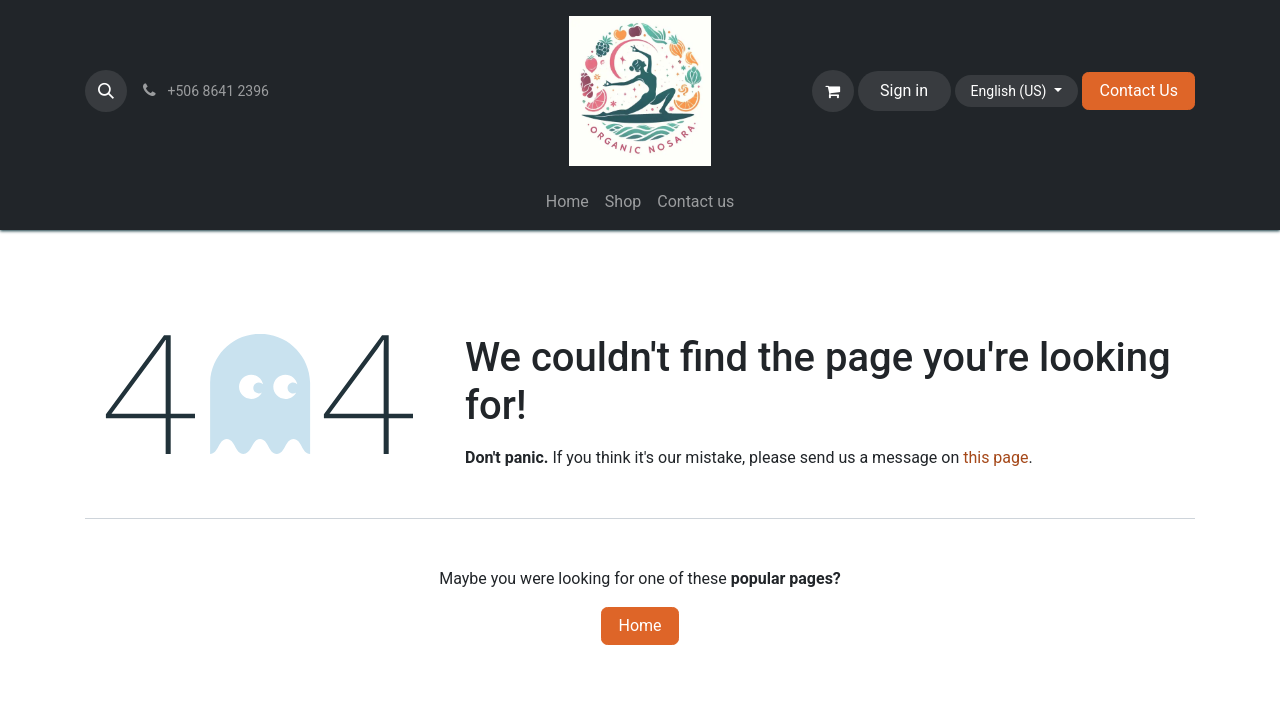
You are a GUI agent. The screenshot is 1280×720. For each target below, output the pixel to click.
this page (995, 457)
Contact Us (1138, 90)
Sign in (904, 90)
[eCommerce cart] (833, 91)
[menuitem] (567, 202)
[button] (106, 91)
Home (639, 625)
